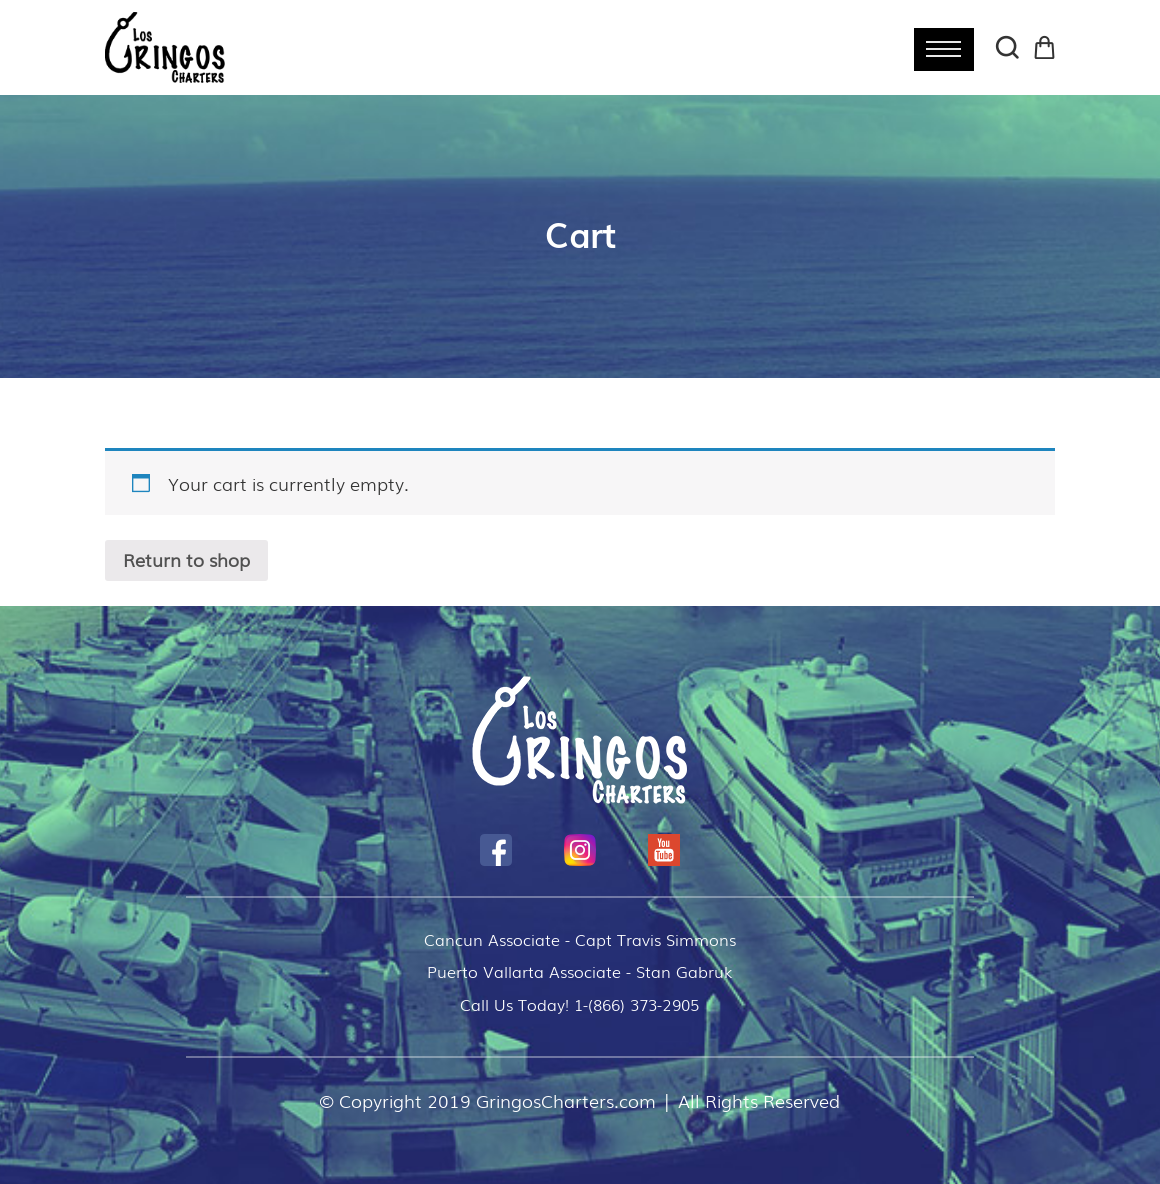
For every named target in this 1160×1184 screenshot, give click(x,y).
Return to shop (186, 560)
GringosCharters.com (566, 1100)
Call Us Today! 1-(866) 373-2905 (579, 1004)
